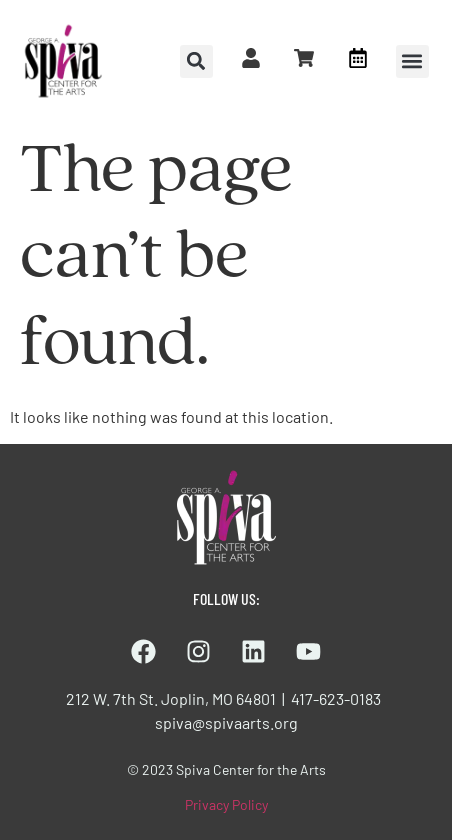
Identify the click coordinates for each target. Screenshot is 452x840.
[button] (412, 61)
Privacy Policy (226, 804)
